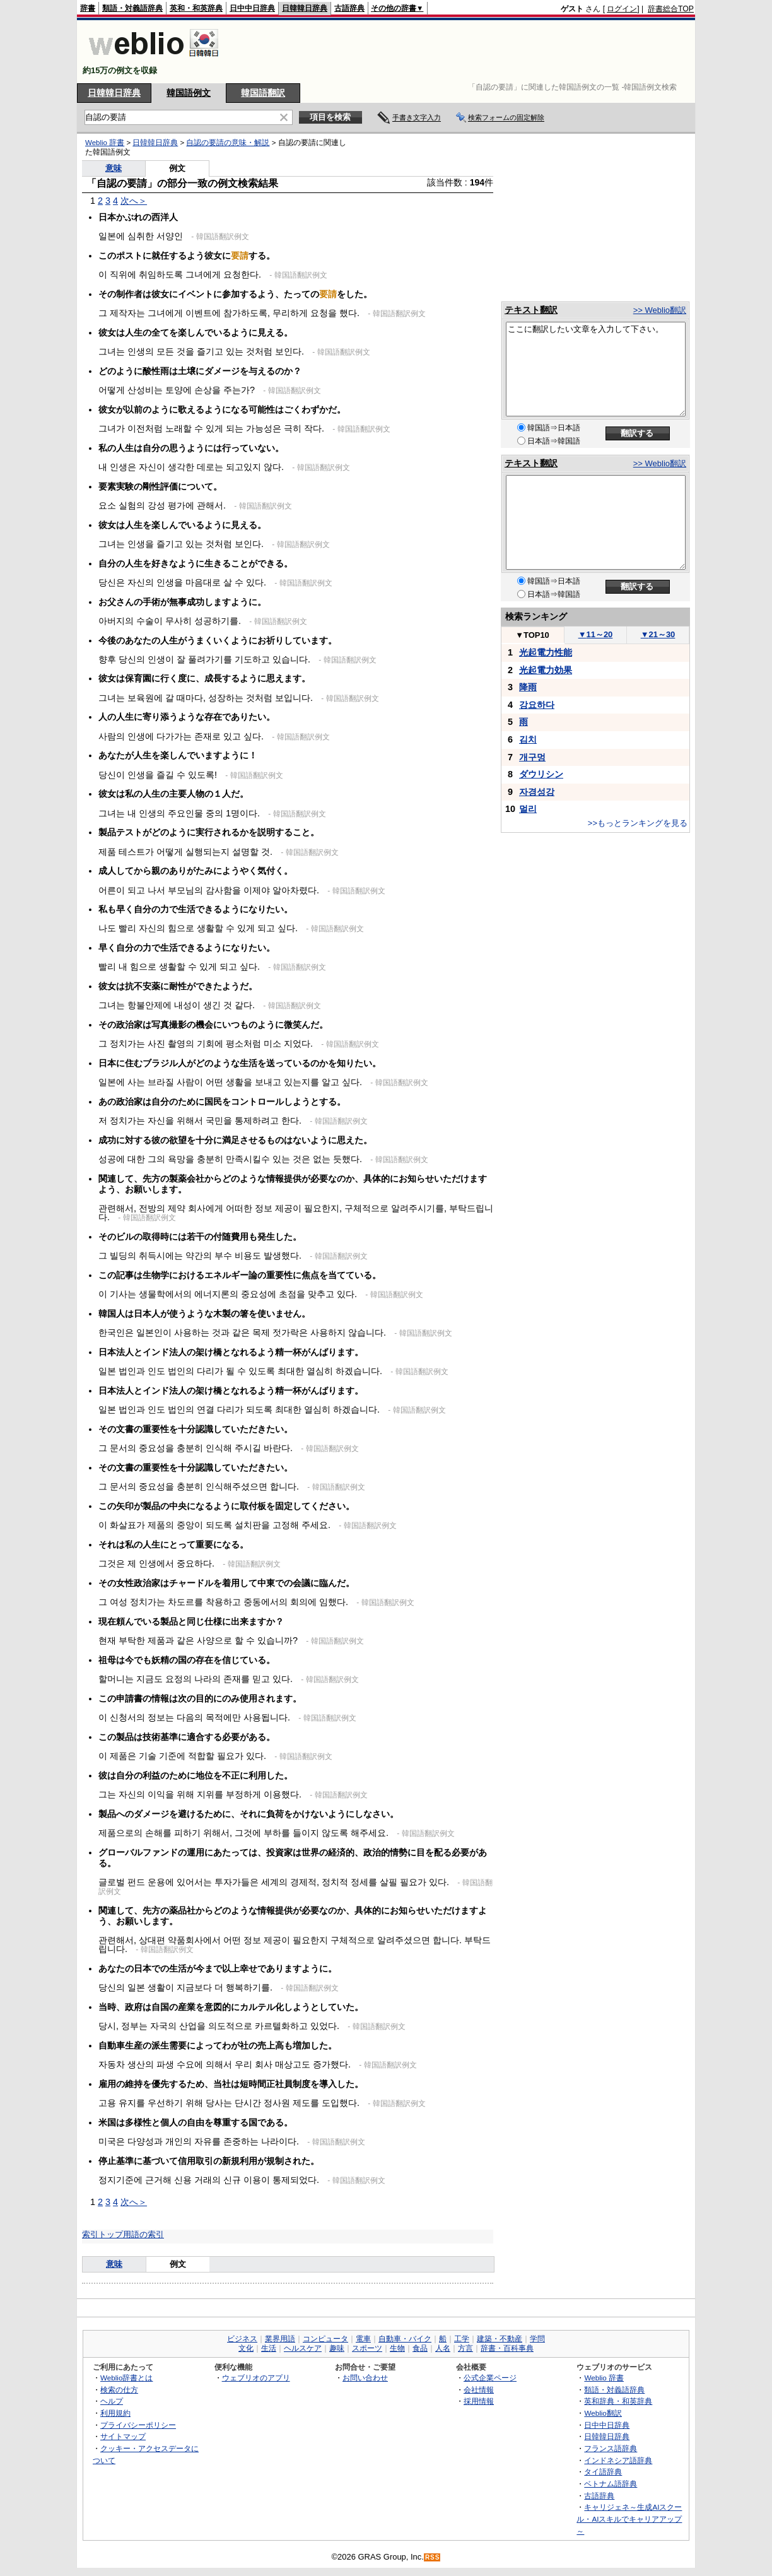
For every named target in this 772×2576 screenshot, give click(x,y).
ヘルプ (111, 2401)
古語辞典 (349, 8)
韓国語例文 (189, 93)
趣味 (336, 2348)
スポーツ (367, 2348)
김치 (528, 739)
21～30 (658, 634)
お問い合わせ (365, 2377)
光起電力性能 (545, 652)
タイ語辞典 (603, 2471)
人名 (442, 2348)
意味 (113, 168)
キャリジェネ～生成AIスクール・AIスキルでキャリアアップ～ (629, 2518)
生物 (397, 2348)
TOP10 (532, 635)
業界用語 (280, 2339)
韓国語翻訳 (263, 93)
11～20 (595, 634)
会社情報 (479, 2389)
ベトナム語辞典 (610, 2483)
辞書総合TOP (671, 8)
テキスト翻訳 (531, 310)
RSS (432, 2557)
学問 (537, 2339)
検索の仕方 (119, 2389)
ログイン (622, 8)
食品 (420, 2348)
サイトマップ (123, 2436)
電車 (363, 2339)
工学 (461, 2339)
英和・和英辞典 (196, 8)
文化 (246, 2348)
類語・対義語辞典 (132, 8)
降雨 (528, 687)
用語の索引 (143, 2234)
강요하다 (536, 705)
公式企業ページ (490, 2377)
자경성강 (536, 792)
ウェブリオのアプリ (256, 2377)
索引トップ (102, 2234)
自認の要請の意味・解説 (227, 142)
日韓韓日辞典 (304, 8)
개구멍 (532, 757)
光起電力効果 (545, 670)
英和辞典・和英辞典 (618, 2401)
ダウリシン (541, 774)
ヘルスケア (303, 2348)
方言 (465, 2348)
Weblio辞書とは (126, 2377)
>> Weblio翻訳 (659, 310)
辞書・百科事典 (507, 2348)
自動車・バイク (404, 2339)
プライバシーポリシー (138, 2425)
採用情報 (479, 2401)
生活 (268, 2348)
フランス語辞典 (610, 2448)
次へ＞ (133, 201)
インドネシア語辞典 (618, 2460)
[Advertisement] (464, 51)
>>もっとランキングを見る (637, 823)
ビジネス (242, 2339)
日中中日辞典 (252, 8)
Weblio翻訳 (602, 2413)
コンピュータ (325, 2339)
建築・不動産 (499, 2339)
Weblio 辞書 (104, 142)
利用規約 (115, 2413)
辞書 (87, 8)
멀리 (528, 809)
